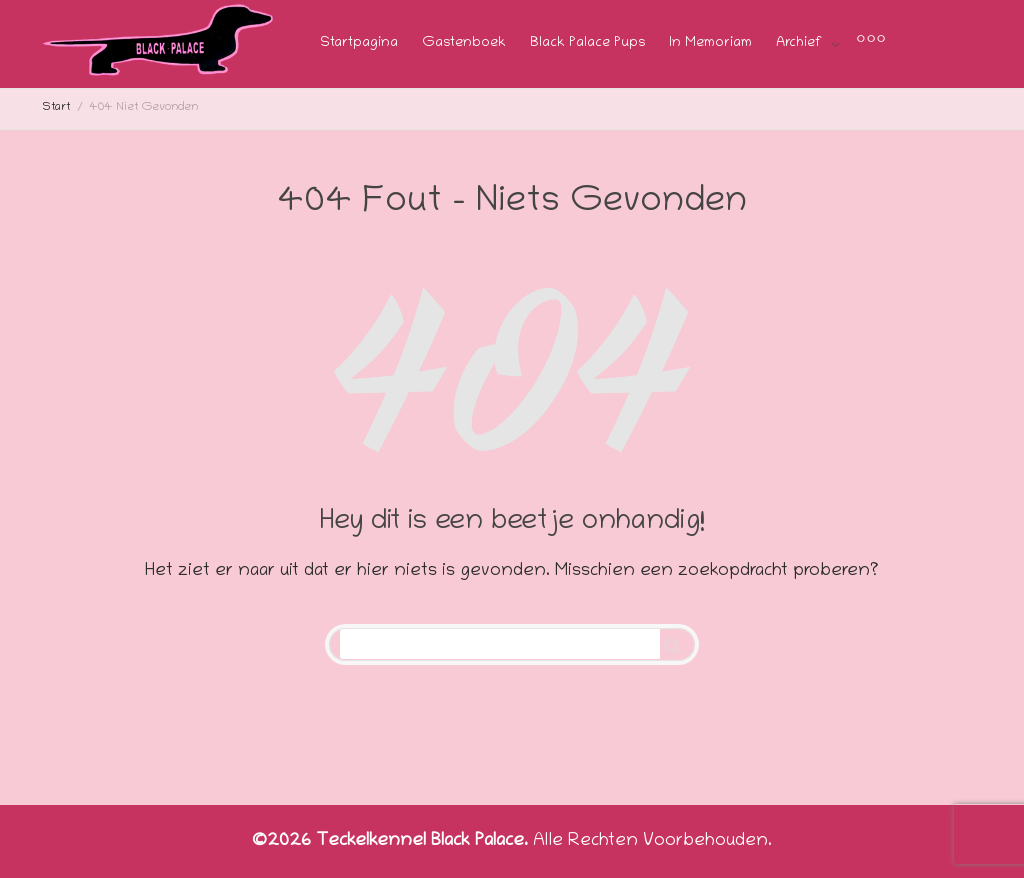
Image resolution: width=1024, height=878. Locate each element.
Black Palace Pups (587, 43)
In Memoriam (710, 43)
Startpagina (359, 43)
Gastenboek (464, 43)
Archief (801, 43)
